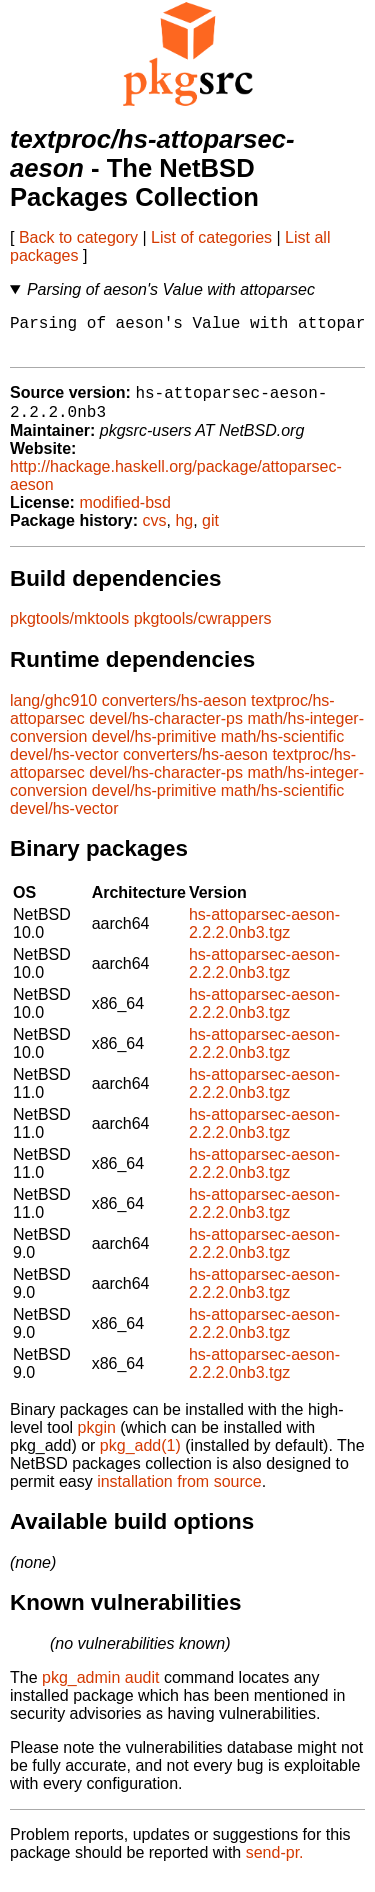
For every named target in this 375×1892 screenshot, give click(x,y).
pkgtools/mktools (69, 632)
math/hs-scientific (283, 750)
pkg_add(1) (140, 1459)
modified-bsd (125, 516)
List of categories (211, 237)
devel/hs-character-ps (166, 732)
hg (184, 534)
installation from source (179, 1495)
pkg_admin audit (100, 1691)
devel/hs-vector (64, 768)
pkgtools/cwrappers (203, 632)
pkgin (97, 1441)
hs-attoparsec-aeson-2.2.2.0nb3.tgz (264, 937)
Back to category (78, 237)
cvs (155, 534)
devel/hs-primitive (154, 750)
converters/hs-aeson (174, 714)
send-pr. (275, 1866)
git (210, 534)
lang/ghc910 (53, 714)
